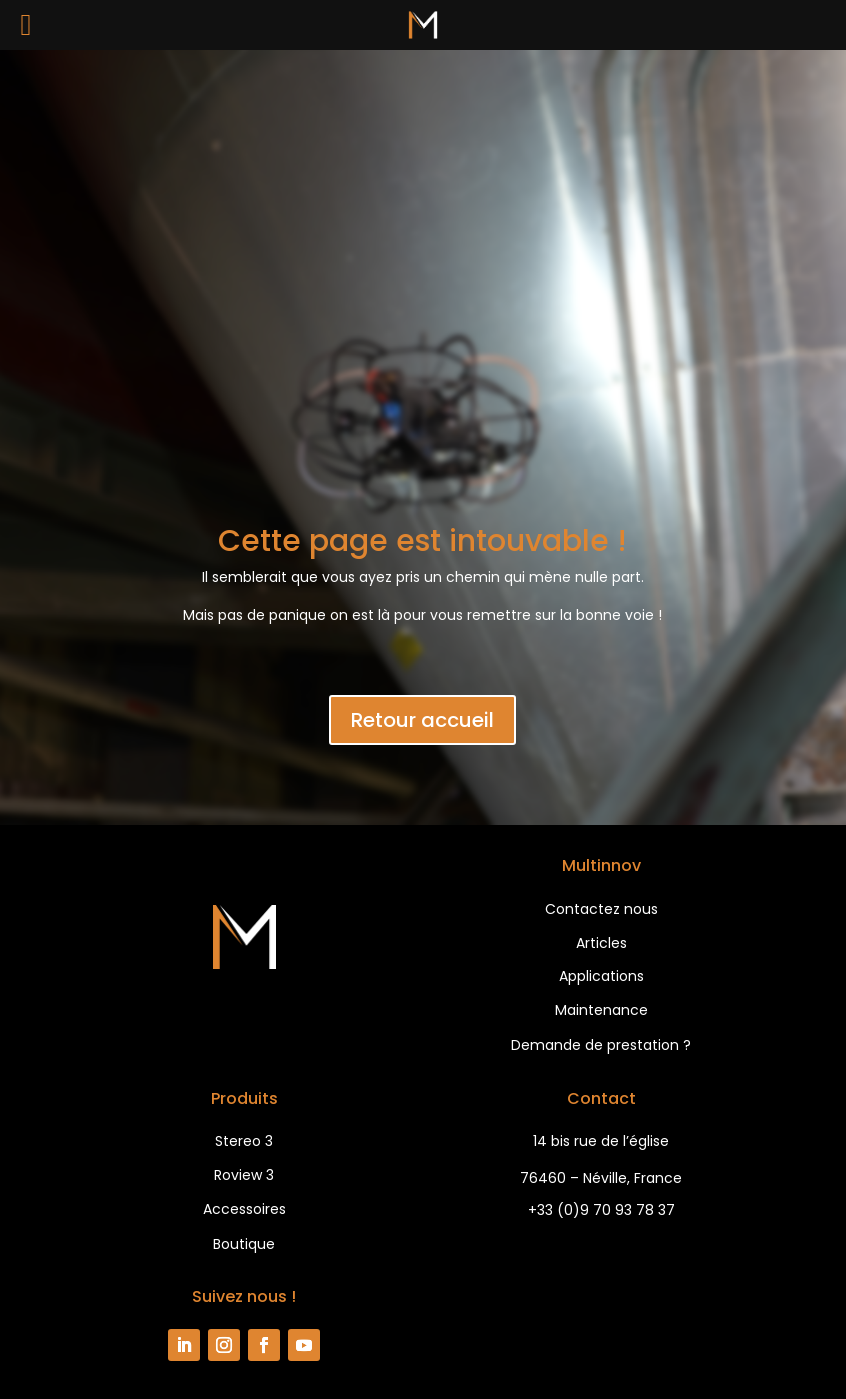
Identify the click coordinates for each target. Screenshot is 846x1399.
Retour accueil (422, 720)
